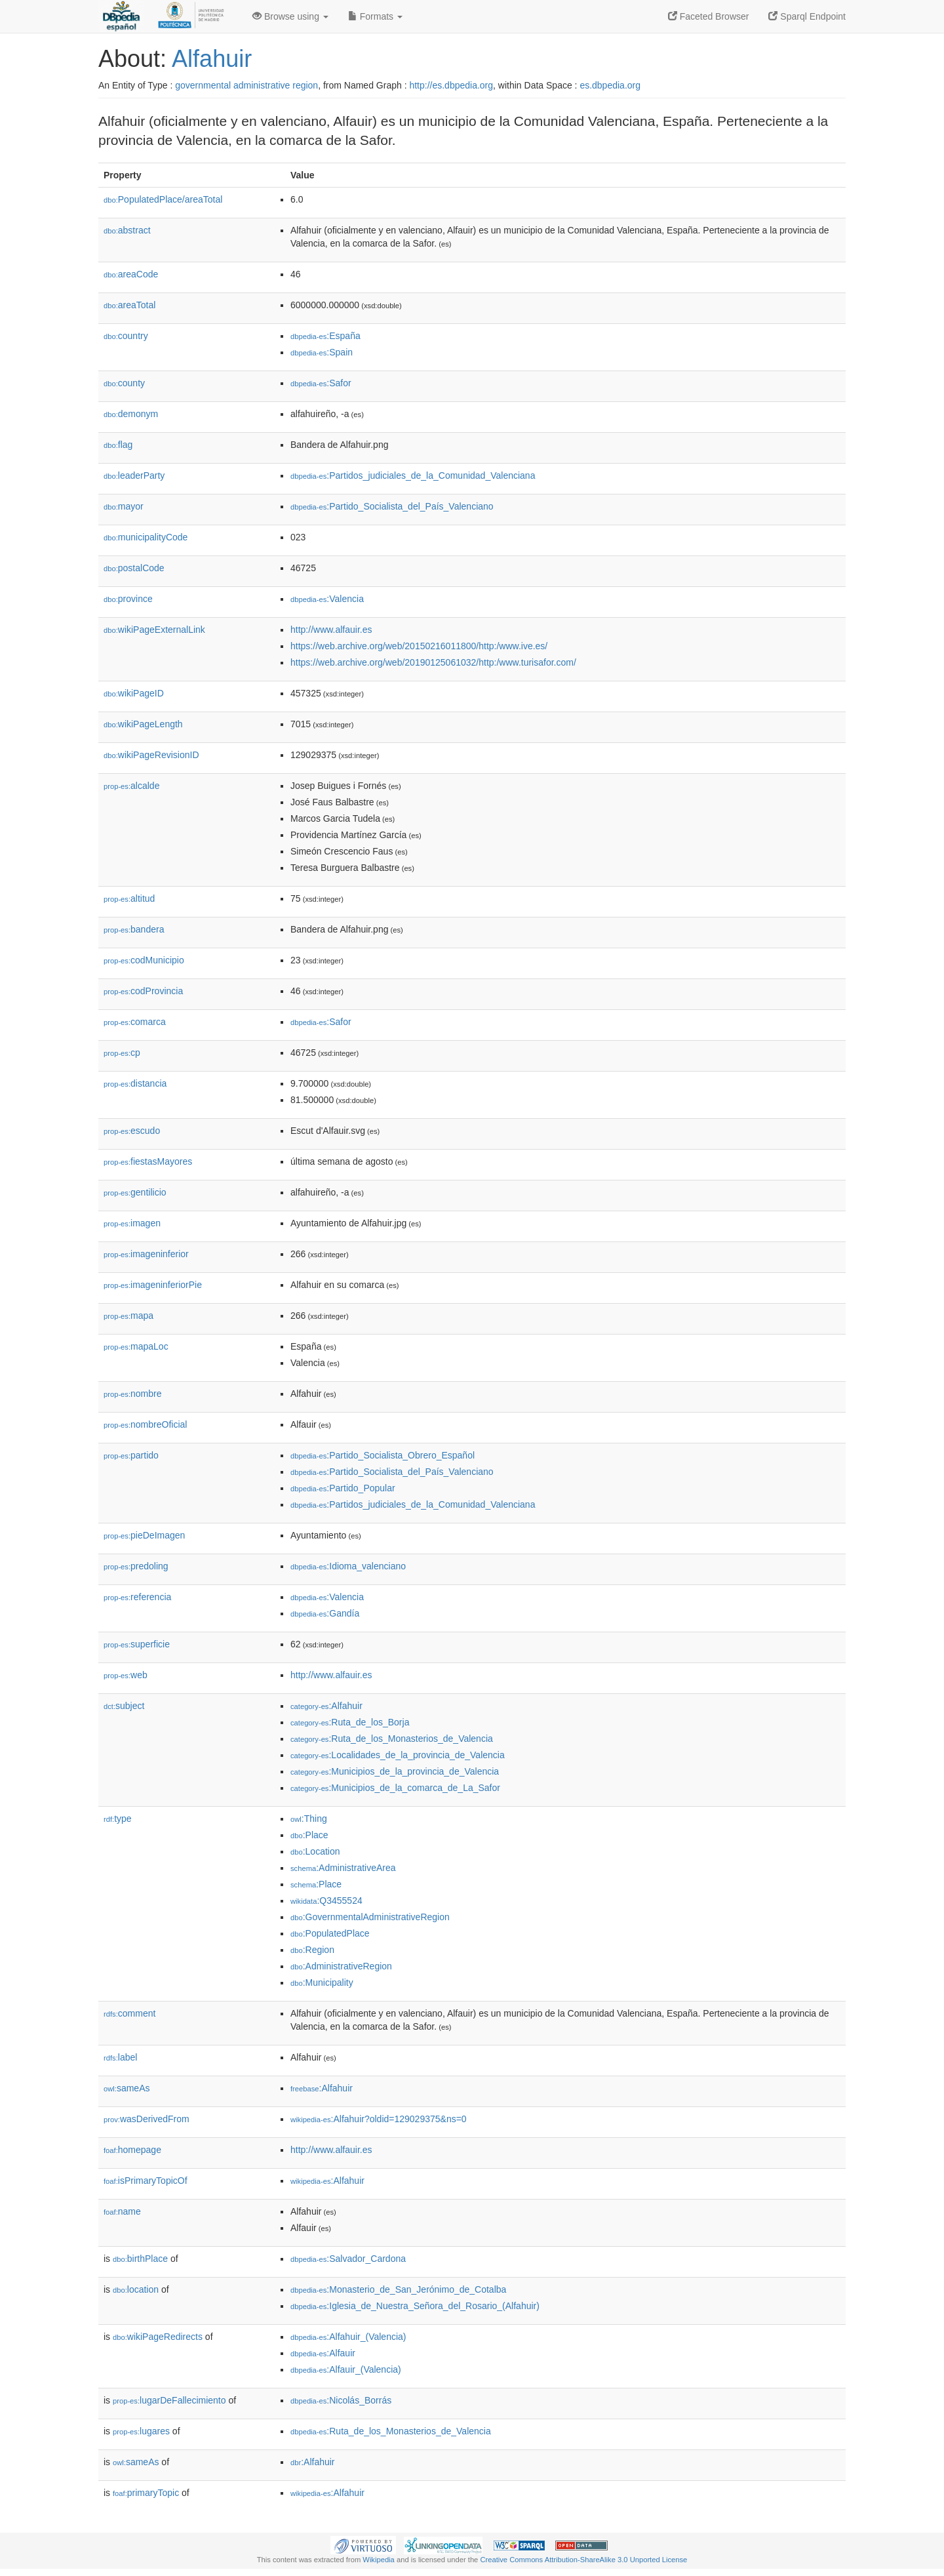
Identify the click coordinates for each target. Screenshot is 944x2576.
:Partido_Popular (342, 1488)
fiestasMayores (148, 1161)
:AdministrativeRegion (341, 1966)
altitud (129, 898)
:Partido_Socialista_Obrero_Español (382, 1455)
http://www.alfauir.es (331, 629)
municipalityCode (145, 537)
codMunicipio (144, 960)
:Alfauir (322, 2353)
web (126, 1675)
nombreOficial (145, 1424)
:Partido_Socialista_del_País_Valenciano (392, 506)
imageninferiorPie (153, 1284)
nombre (133, 1393)
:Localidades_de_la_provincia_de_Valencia (397, 1755)
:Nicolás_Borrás (340, 2400)
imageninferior (146, 1254)
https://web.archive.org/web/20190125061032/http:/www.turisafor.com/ (433, 662)
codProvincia (143, 991)
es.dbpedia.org (610, 85)
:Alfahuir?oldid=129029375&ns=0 (378, 2119)
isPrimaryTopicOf (145, 2180)
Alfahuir (212, 58)
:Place (309, 1835)
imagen (132, 1223)
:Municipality (321, 1982)
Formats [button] (375, 16)
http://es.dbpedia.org (451, 85)
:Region (312, 1949)
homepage (132, 2149)
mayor (124, 506)
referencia (137, 1597)
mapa (128, 1315)
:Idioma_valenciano (348, 1566)
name (122, 2211)
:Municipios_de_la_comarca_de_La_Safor (395, 1787)
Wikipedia (379, 2560)
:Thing (308, 1818)
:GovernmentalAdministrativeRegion (370, 1917)
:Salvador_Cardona (348, 2258)
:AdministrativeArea (343, 1867)
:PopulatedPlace (330, 1933)
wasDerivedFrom (146, 2119)
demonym (131, 414)
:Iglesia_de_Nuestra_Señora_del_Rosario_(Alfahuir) (415, 2306)
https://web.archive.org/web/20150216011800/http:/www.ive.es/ (418, 646)
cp (122, 1052)
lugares (141, 2431)
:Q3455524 (326, 1900)
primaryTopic (146, 2492)
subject (124, 1706)
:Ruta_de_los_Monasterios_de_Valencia (391, 1738)
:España (325, 336)
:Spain (321, 352)
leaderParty (134, 475)
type (118, 1818)
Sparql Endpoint (807, 16)
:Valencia (327, 599)
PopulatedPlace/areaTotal (163, 199)
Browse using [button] (290, 16)
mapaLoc (136, 1346)
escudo (132, 1130)
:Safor (320, 383)
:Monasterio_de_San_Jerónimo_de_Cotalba (398, 2289)
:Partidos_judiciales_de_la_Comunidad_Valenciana (412, 475)
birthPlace (140, 2258)
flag (118, 444)
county (124, 383)
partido (131, 1455)
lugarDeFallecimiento (169, 2400)
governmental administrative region (246, 85)
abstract (127, 230)
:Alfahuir (326, 1706)
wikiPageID (134, 693)
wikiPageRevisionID (151, 755)
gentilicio (135, 1192)
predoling (136, 1566)
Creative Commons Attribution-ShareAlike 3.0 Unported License (583, 2560)
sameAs (126, 2088)
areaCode (131, 274)
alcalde (131, 785)
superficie (137, 1644)
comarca (135, 1021)
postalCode (134, 568)
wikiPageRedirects (158, 2336)
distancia (135, 1083)
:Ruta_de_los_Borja (349, 1722)
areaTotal (129, 305)
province (128, 599)
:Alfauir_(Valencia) (345, 2369)
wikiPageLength (143, 724)
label (120, 2057)
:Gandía (324, 1613)
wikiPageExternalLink (154, 629)
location (136, 2289)
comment (129, 2013)
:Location (315, 1851)
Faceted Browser (708, 16)
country (126, 336)
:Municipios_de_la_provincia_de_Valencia (394, 1771)
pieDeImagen (144, 1535)
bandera (134, 929)
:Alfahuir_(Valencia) (348, 2336)
